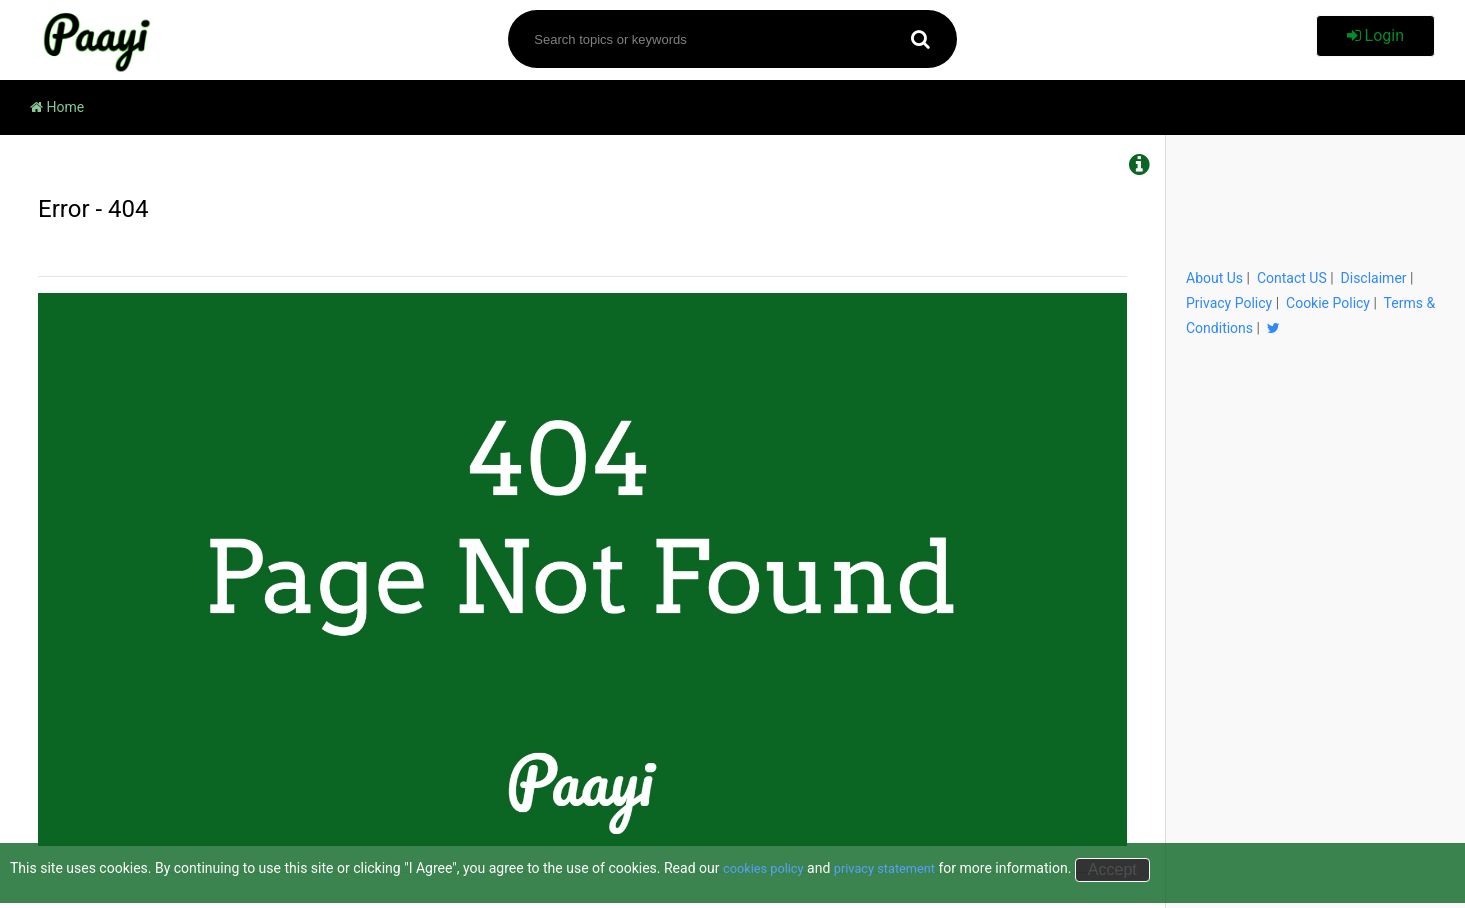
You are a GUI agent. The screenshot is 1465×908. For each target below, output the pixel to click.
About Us (1214, 278)
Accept (1130, 869)
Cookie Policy (1328, 303)
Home (57, 107)
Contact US (1292, 278)
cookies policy (767, 868)
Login (1375, 35)
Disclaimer (1374, 278)
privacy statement (897, 868)
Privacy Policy (1229, 303)
